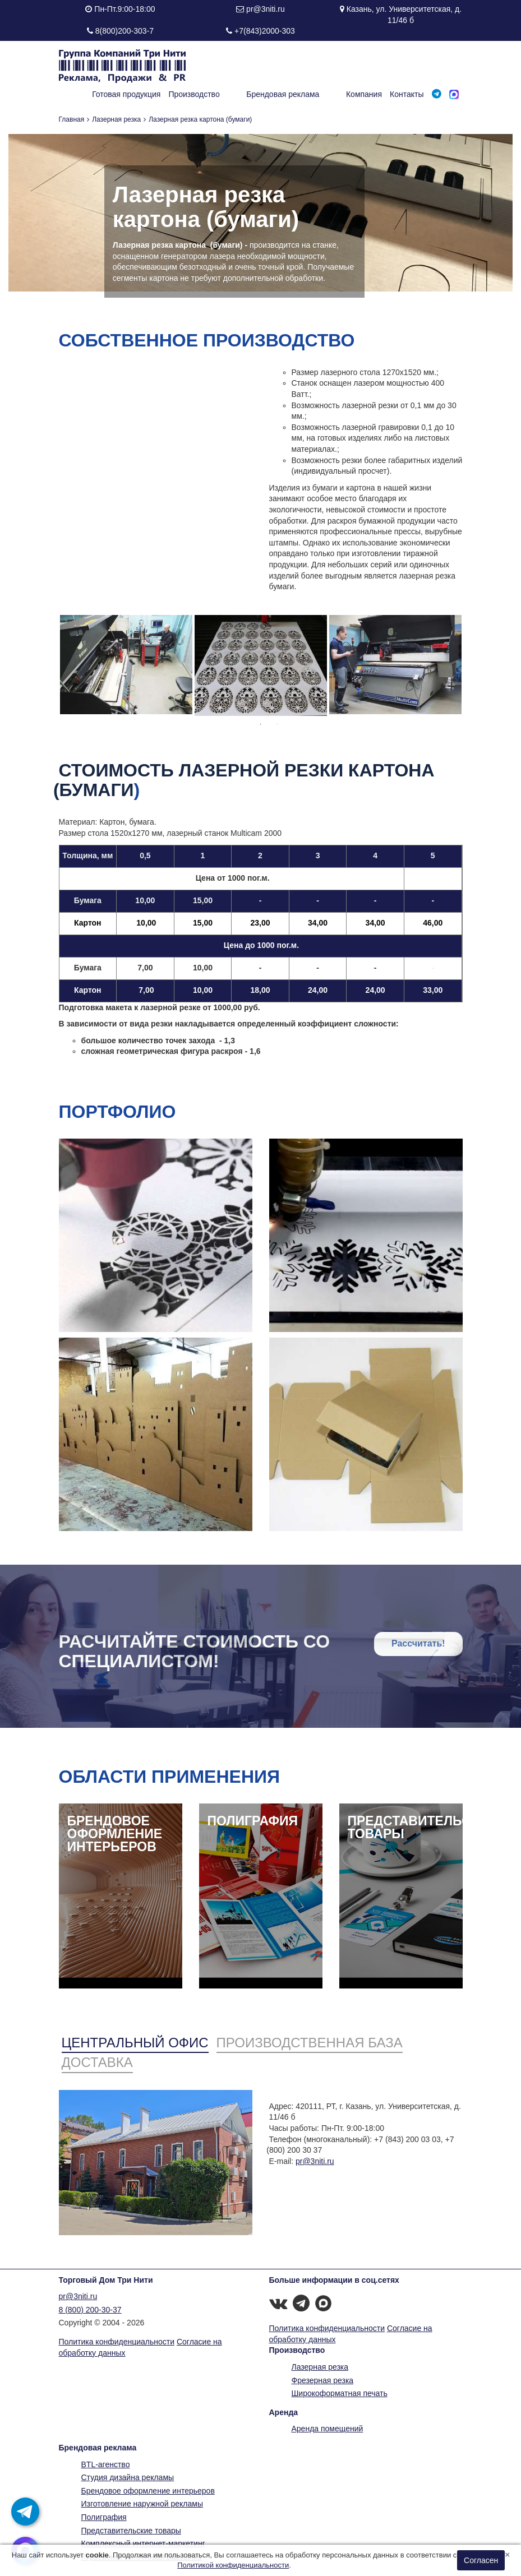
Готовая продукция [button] (164, 94)
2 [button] (277, 724)
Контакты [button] (406, 94)
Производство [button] (231, 94)
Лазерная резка (116, 119)
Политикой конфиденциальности (233, 2565)
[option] (126, 664)
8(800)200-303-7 (124, 30)
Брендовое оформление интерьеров (148, 2490)
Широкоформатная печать (340, 2393)
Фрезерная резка (323, 2380)
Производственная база (309, 2042)
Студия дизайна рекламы (127, 2477)
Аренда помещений (327, 2428)
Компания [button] (364, 94)
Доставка (97, 2062)
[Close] (507, 2554)
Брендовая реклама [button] (301, 94)
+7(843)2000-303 (264, 30)
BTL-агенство (105, 2464)
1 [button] (260, 724)
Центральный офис (135, 2042)
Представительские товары (131, 2530)
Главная (72, 119)
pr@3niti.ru (265, 8)
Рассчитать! (418, 1643)
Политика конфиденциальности (117, 2341)
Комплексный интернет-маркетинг (143, 2543)
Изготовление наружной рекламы (142, 2503)
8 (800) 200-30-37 (90, 2309)
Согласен (481, 2560)
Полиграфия (104, 2517)
